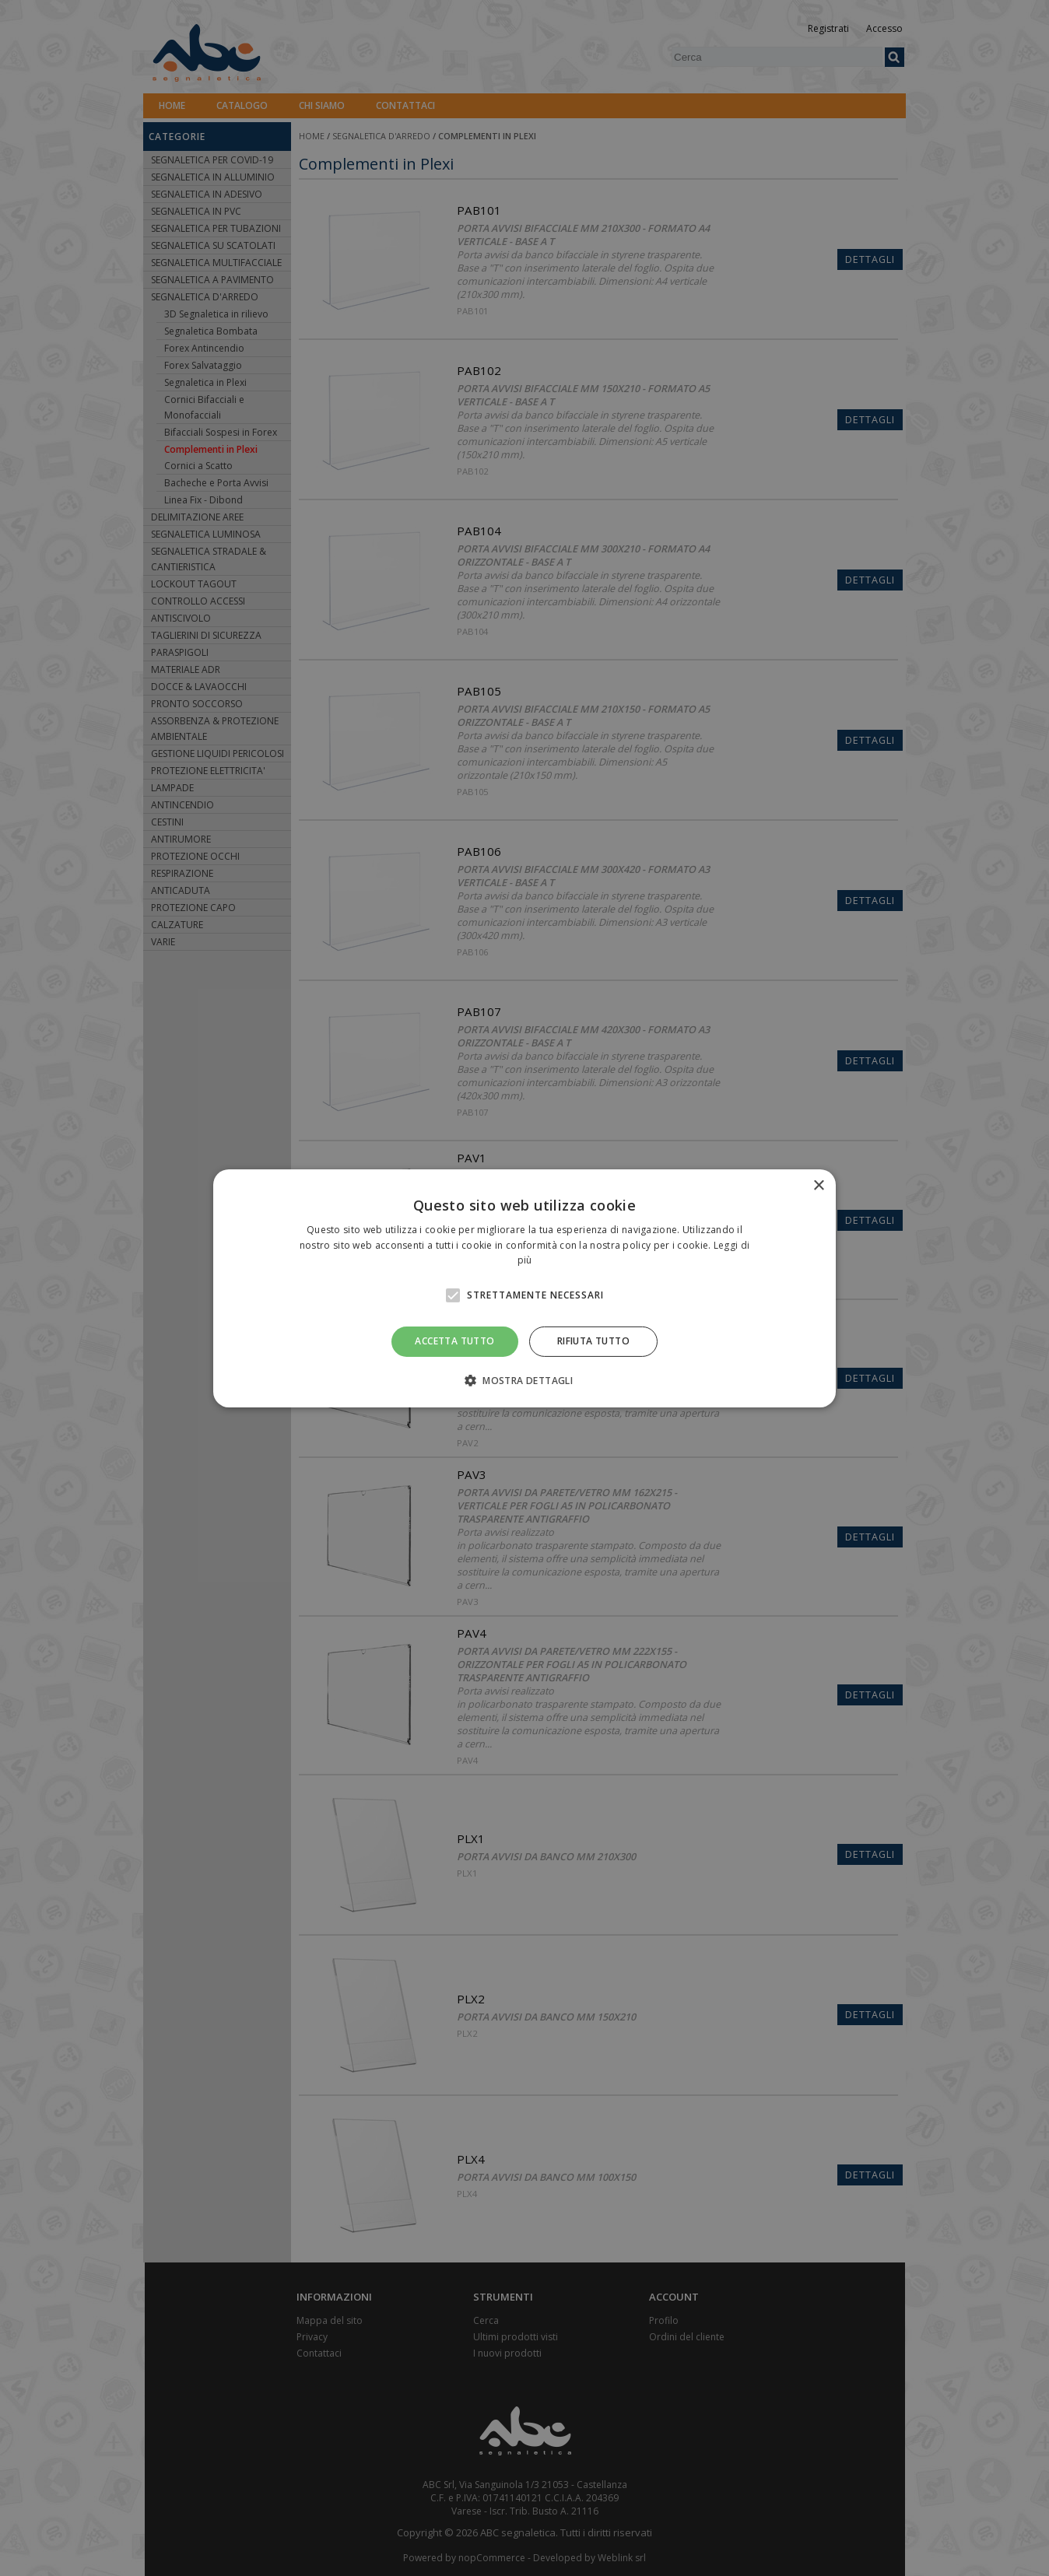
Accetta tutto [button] (454, 1341)
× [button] (818, 1185)
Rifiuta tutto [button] (593, 1341)
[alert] (524, 1288)
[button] (524, 1380)
